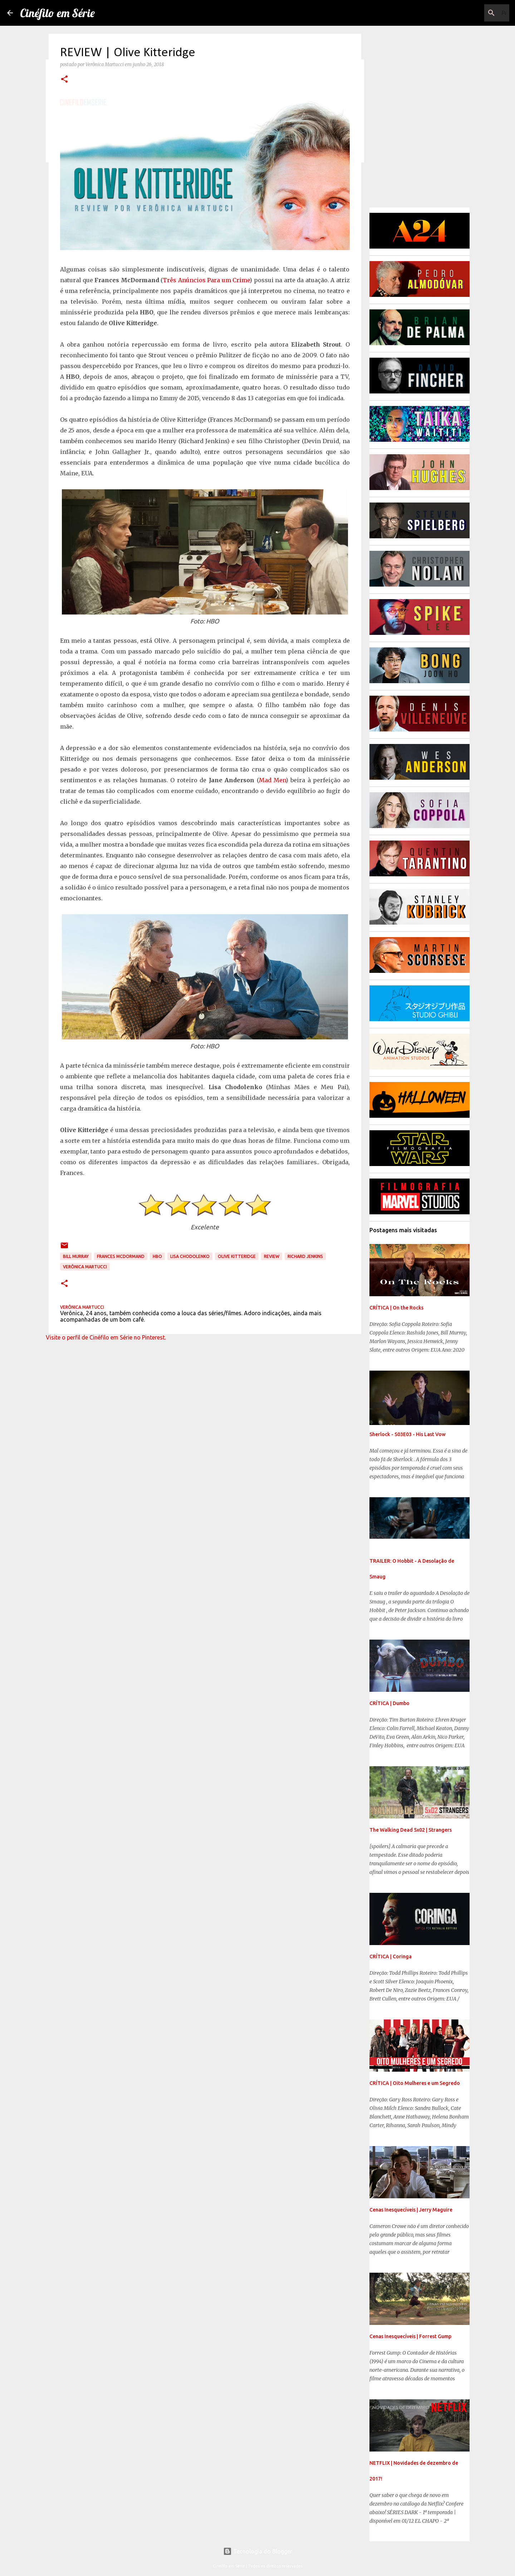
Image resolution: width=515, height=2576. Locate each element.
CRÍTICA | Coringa (390, 1956)
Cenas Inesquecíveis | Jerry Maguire (410, 2210)
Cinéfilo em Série (57, 13)
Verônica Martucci (85, 1266)
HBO (157, 1256)
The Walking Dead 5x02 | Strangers (410, 1830)
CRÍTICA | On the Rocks (396, 1308)
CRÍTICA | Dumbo (389, 1703)
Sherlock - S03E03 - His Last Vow (407, 1434)
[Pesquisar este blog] (471, 12)
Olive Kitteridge (237, 1256)
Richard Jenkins (305, 1256)
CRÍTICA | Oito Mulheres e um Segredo (414, 2083)
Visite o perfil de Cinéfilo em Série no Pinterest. (106, 1337)
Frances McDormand (120, 1256)
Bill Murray (76, 1256)
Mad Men (272, 780)
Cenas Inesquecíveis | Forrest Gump (410, 2336)
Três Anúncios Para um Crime (206, 280)
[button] (64, 80)
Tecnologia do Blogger (257, 2551)
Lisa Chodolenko (190, 1256)
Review (271, 1256)
